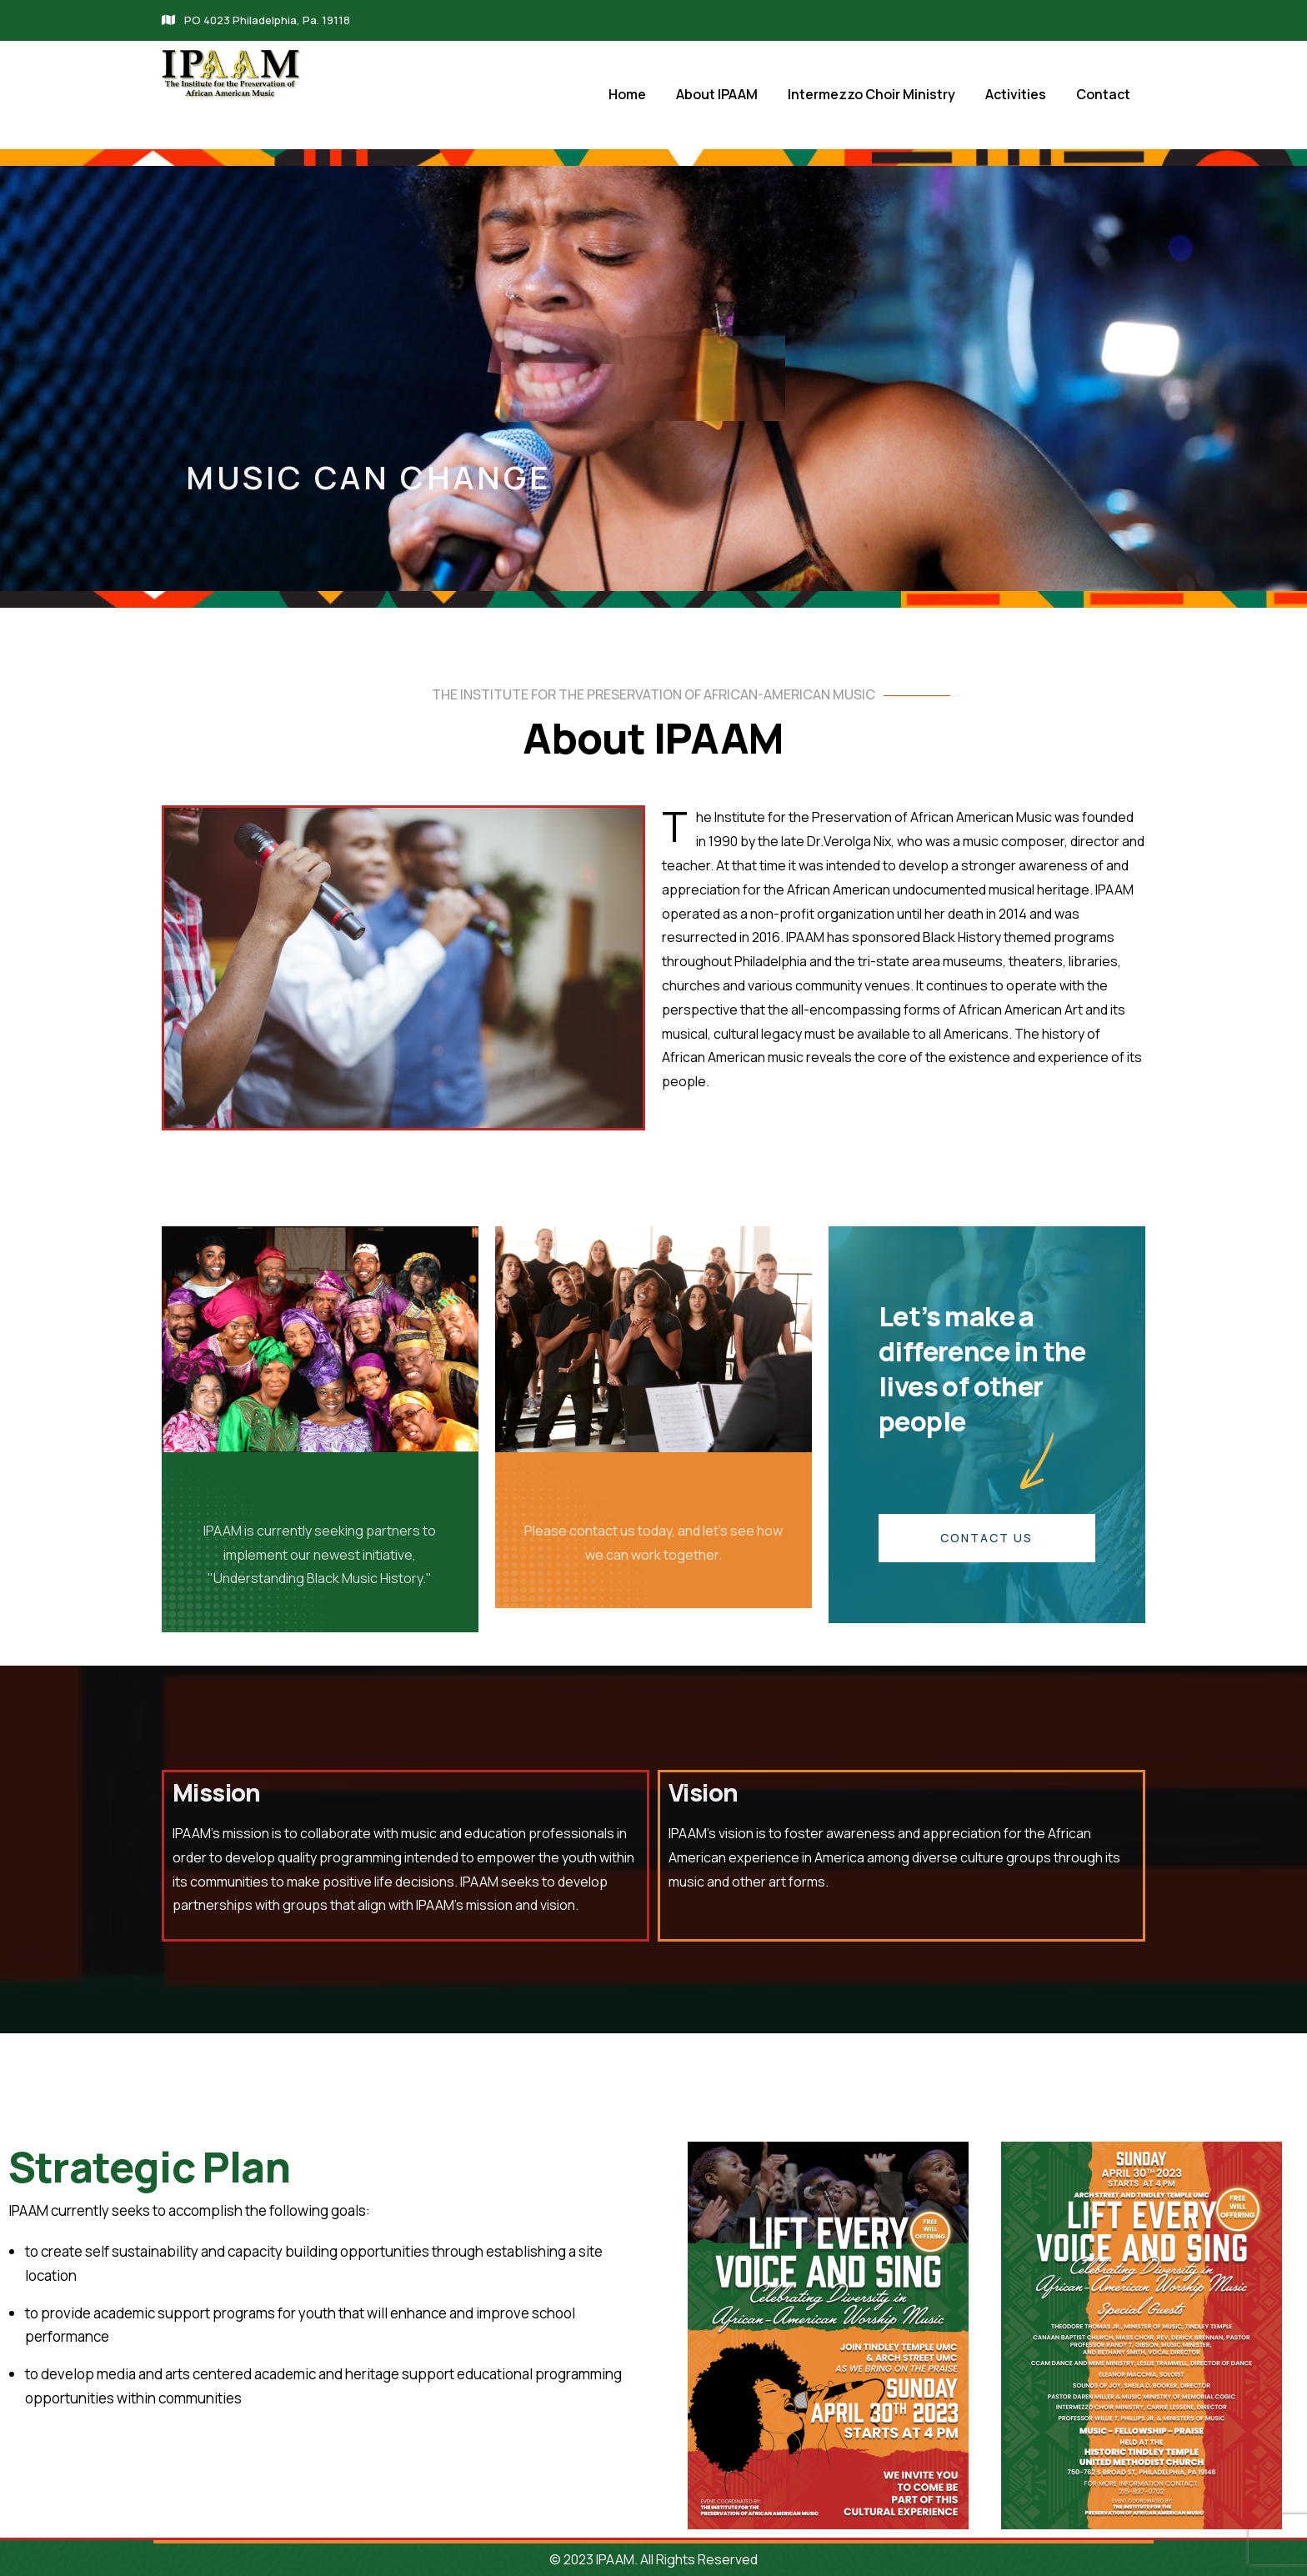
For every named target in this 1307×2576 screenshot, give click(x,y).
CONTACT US (986, 1538)
